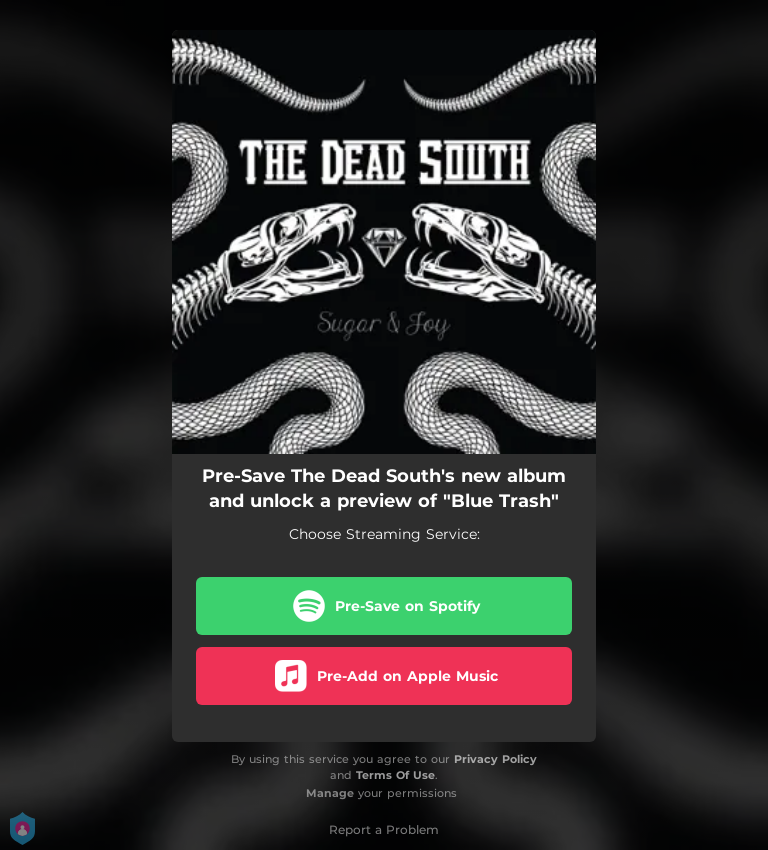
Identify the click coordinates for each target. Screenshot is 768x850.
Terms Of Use (395, 775)
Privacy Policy (495, 759)
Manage (330, 793)
